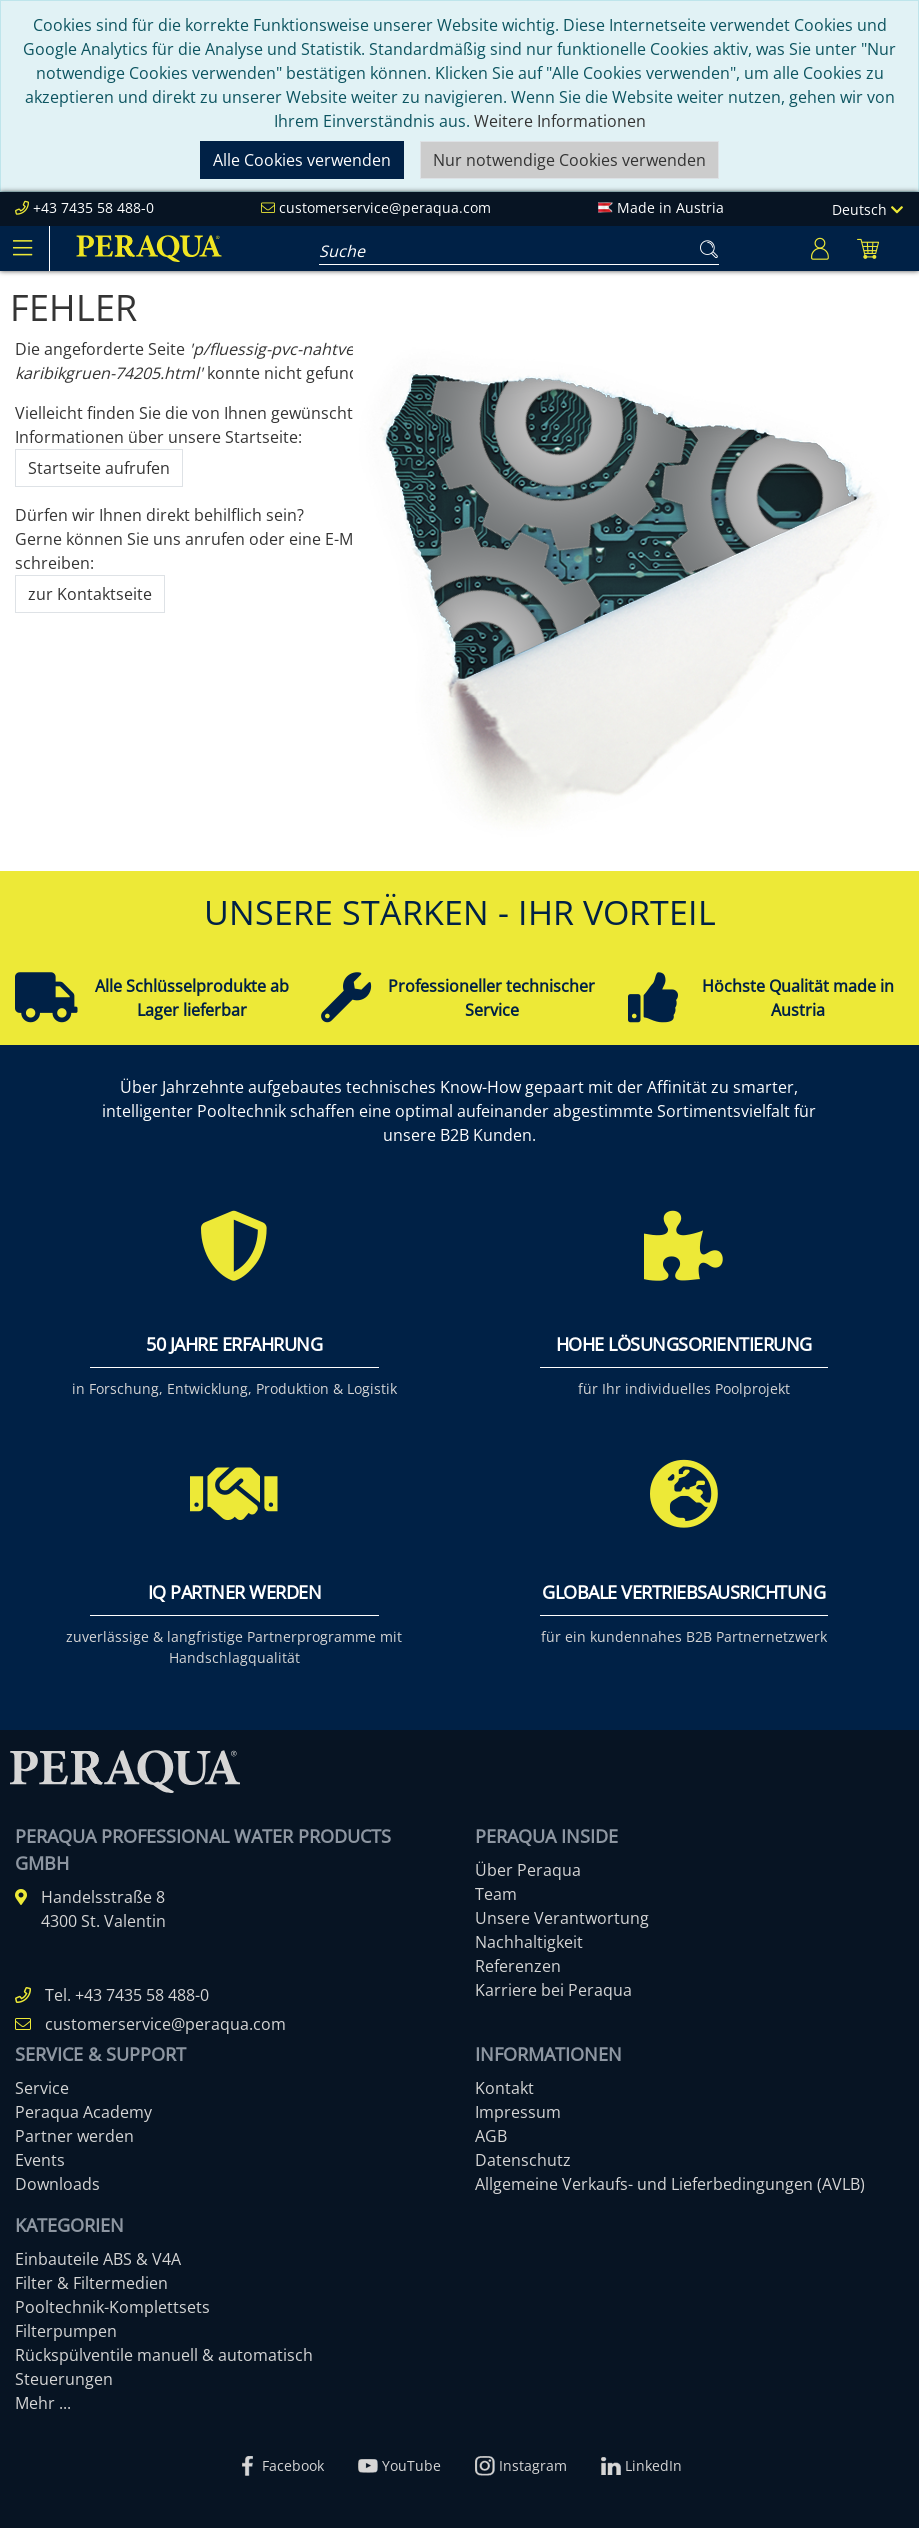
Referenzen (518, 1966)
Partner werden (74, 2136)
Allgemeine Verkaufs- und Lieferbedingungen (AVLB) (670, 2184)
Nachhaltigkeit (529, 1942)
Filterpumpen (66, 2331)
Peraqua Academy (83, 2112)
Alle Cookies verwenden (302, 160)
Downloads (57, 2184)
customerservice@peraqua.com (385, 207)
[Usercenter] (820, 248)
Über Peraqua (528, 1870)
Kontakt (504, 2088)
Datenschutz (523, 2160)
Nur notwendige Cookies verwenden (569, 160)
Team (496, 1894)
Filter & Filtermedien (91, 2283)
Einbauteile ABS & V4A (98, 2259)
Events (40, 2160)
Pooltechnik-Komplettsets (112, 2307)
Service (42, 2088)
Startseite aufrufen (99, 468)
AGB (491, 2136)
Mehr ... (43, 2403)
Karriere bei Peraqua (553, 1990)
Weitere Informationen (560, 121)
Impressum (518, 2112)
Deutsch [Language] (867, 209)
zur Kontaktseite (90, 594)
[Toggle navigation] (22, 248)
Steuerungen (64, 2379)
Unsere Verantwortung (562, 1918)
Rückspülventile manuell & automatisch (164, 2355)
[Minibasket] (868, 248)
